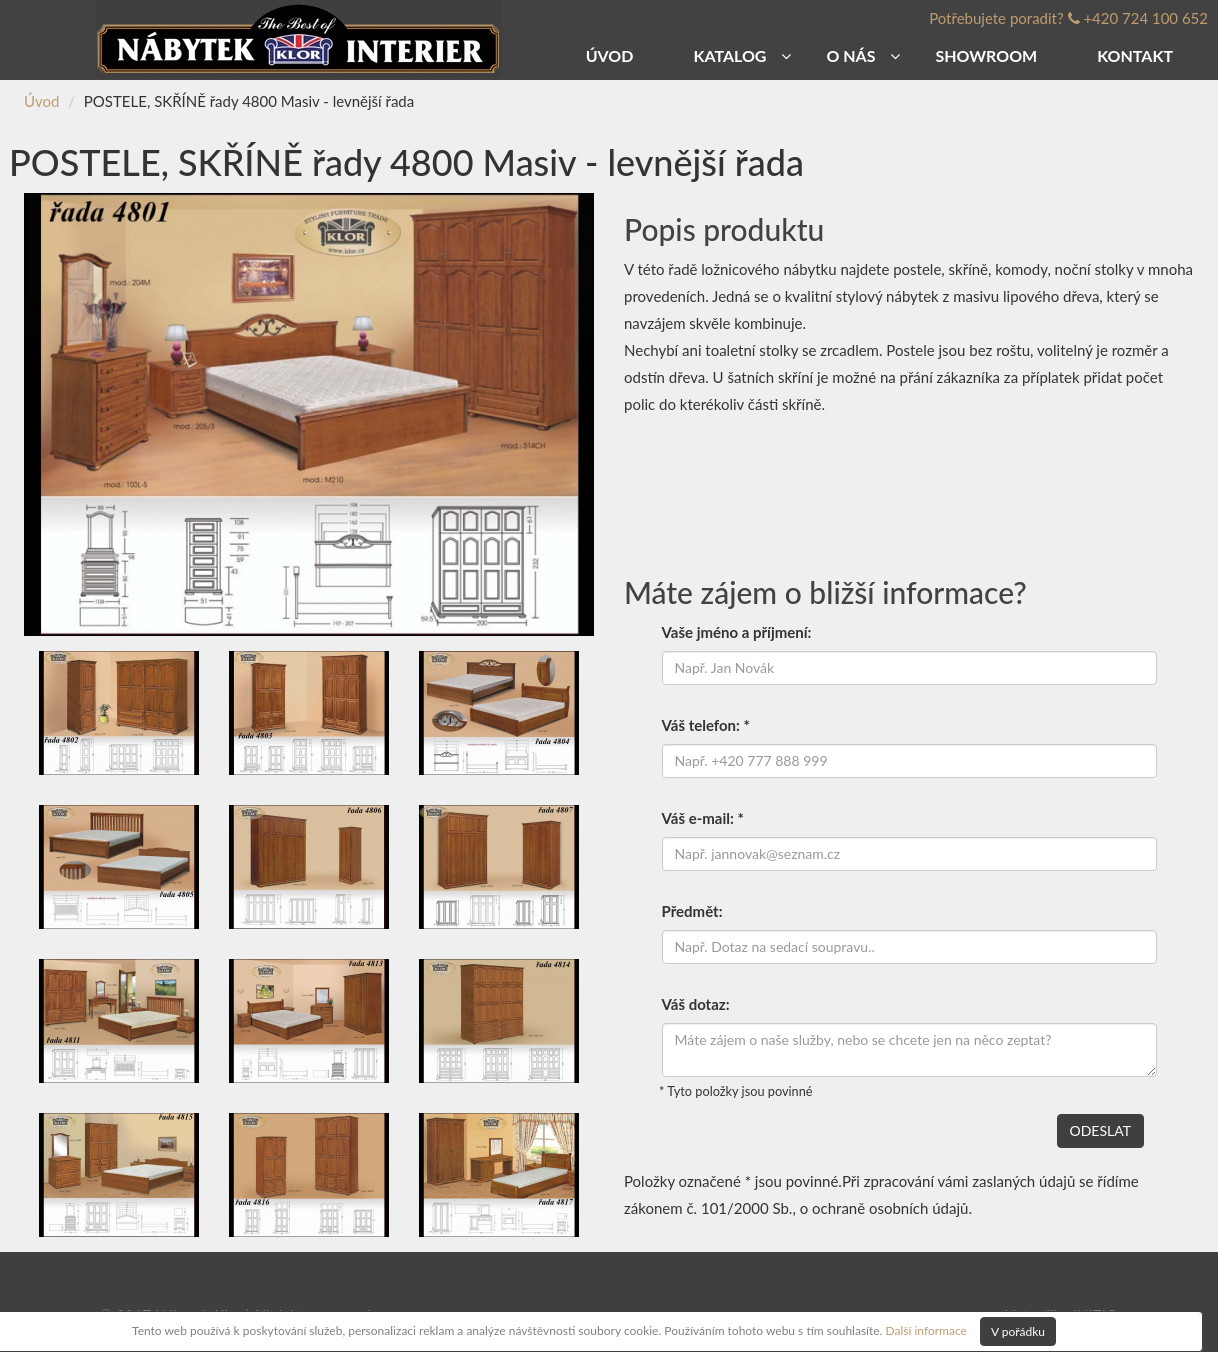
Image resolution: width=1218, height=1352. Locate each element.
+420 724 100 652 (1145, 18)
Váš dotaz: (696, 1004)
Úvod (41, 101)
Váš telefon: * (706, 725)
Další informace (925, 1329)
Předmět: (692, 911)
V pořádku (1018, 1331)
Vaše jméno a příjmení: (737, 632)
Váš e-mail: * (703, 818)
